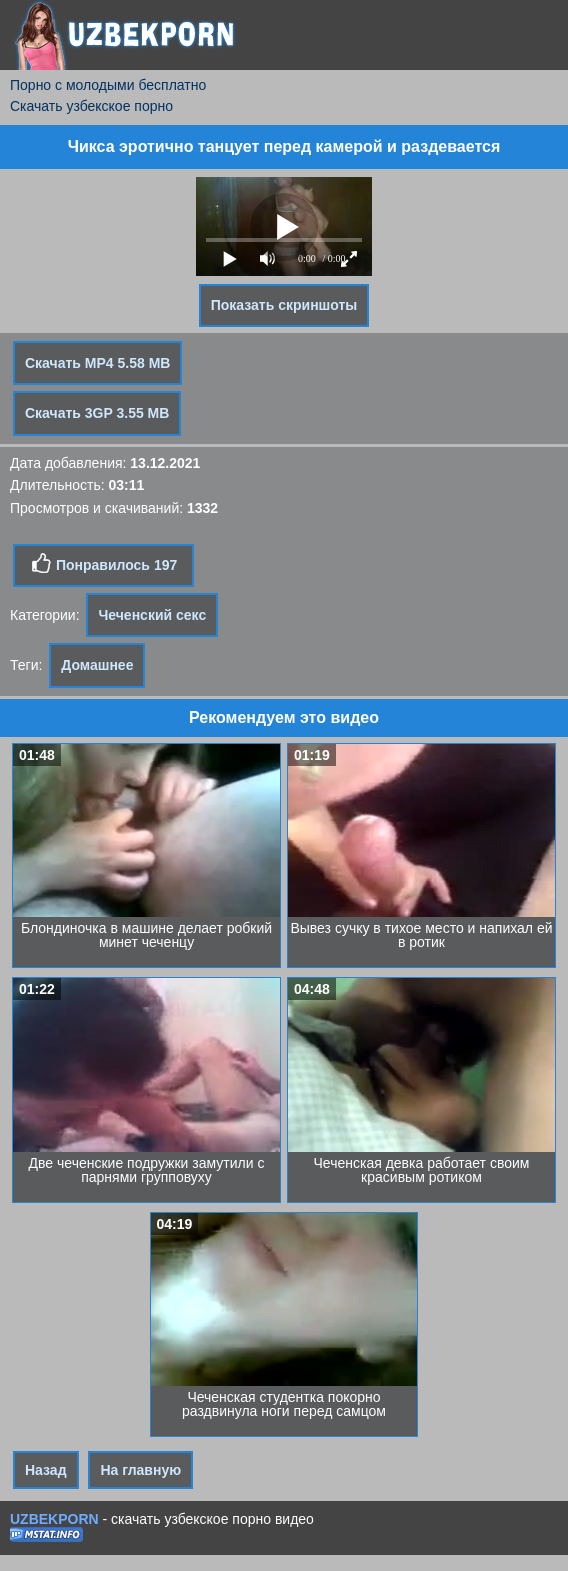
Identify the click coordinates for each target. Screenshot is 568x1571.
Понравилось (103, 564)
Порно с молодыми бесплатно (108, 85)
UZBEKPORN (54, 1519)
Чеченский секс (152, 615)
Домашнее (97, 665)
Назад (46, 1470)
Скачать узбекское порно (91, 106)
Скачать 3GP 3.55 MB (97, 413)
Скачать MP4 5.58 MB (97, 363)
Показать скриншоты (284, 305)
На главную (140, 1470)
